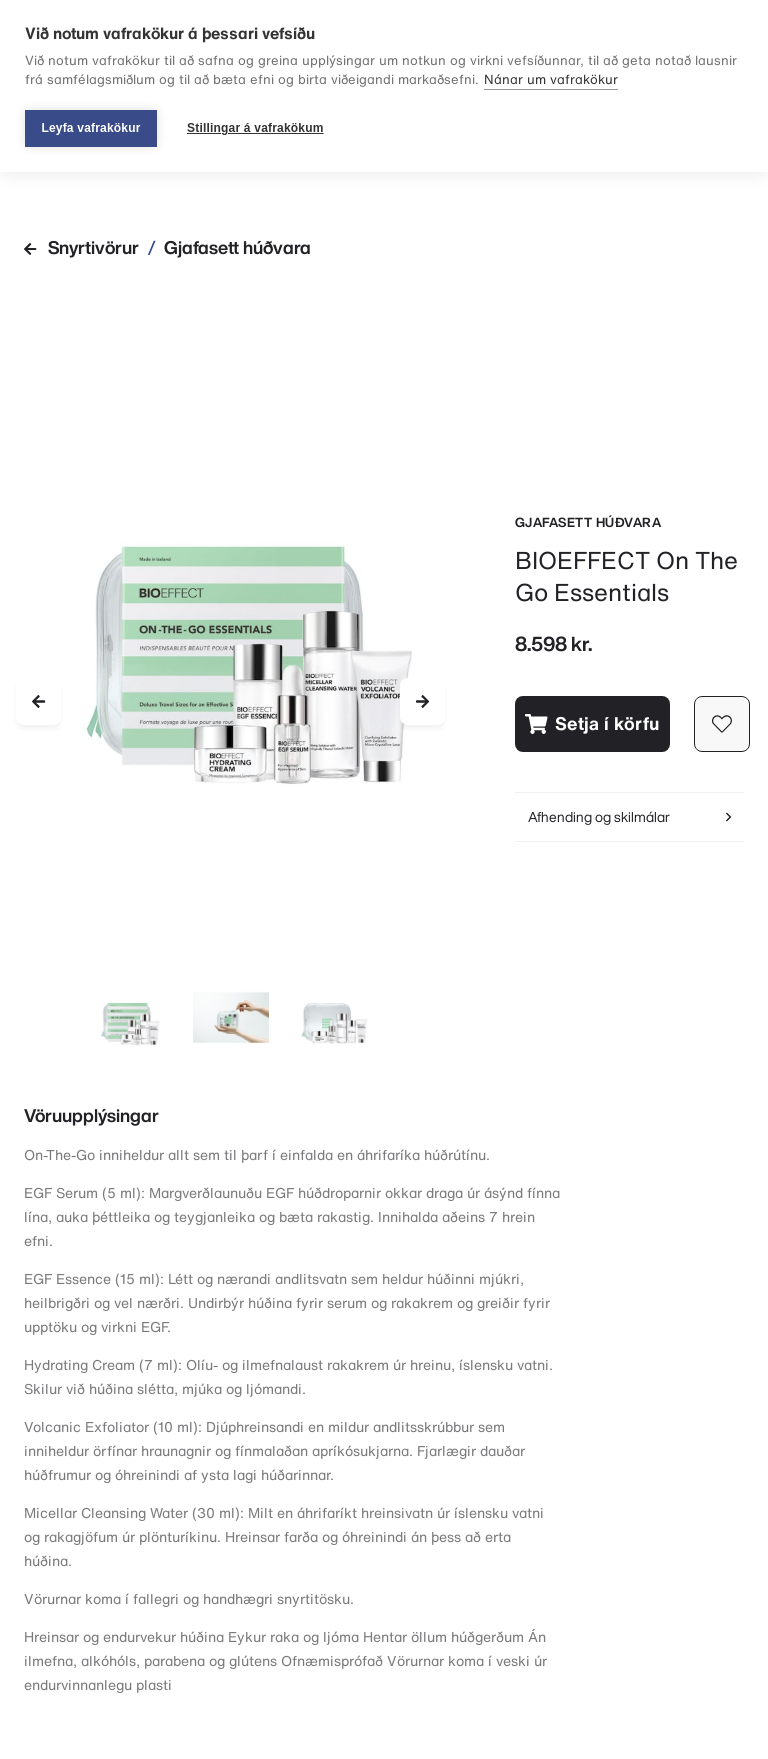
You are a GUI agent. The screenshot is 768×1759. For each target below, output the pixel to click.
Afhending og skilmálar (629, 816)
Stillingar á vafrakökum (255, 128)
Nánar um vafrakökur (551, 79)
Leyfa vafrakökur (90, 128)
